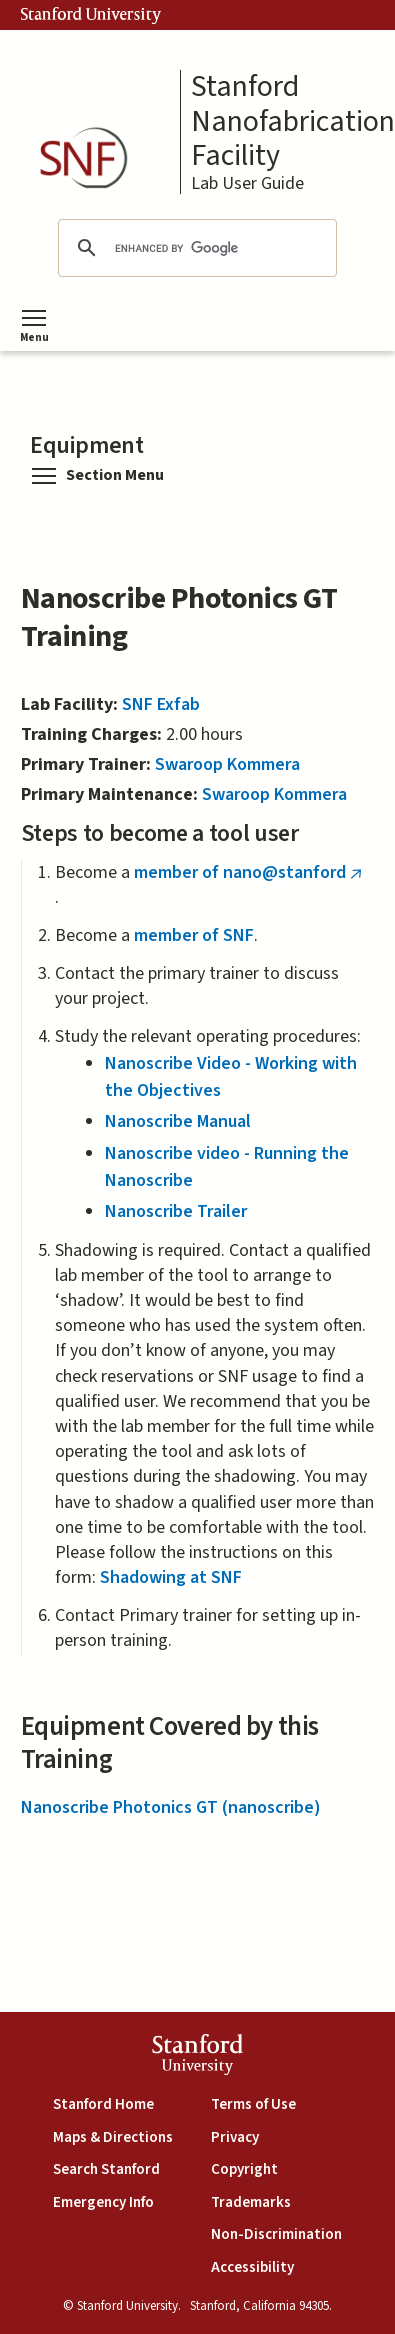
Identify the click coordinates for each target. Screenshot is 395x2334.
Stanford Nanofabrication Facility (293, 122)
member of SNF (194, 935)
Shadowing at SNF (171, 1577)
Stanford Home (103, 2104)
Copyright (244, 2169)
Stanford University (91, 15)
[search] (194, 248)
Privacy (235, 2137)
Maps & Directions (113, 2137)
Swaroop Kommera (227, 764)
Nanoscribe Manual (178, 1121)
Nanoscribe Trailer (176, 1211)
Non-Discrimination (276, 2234)
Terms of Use (253, 2104)
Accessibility (252, 2267)
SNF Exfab (161, 704)
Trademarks (251, 2202)
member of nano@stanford (252, 872)
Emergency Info (103, 2202)
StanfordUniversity (197, 2057)
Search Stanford (106, 2169)
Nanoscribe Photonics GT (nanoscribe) (171, 1807)
